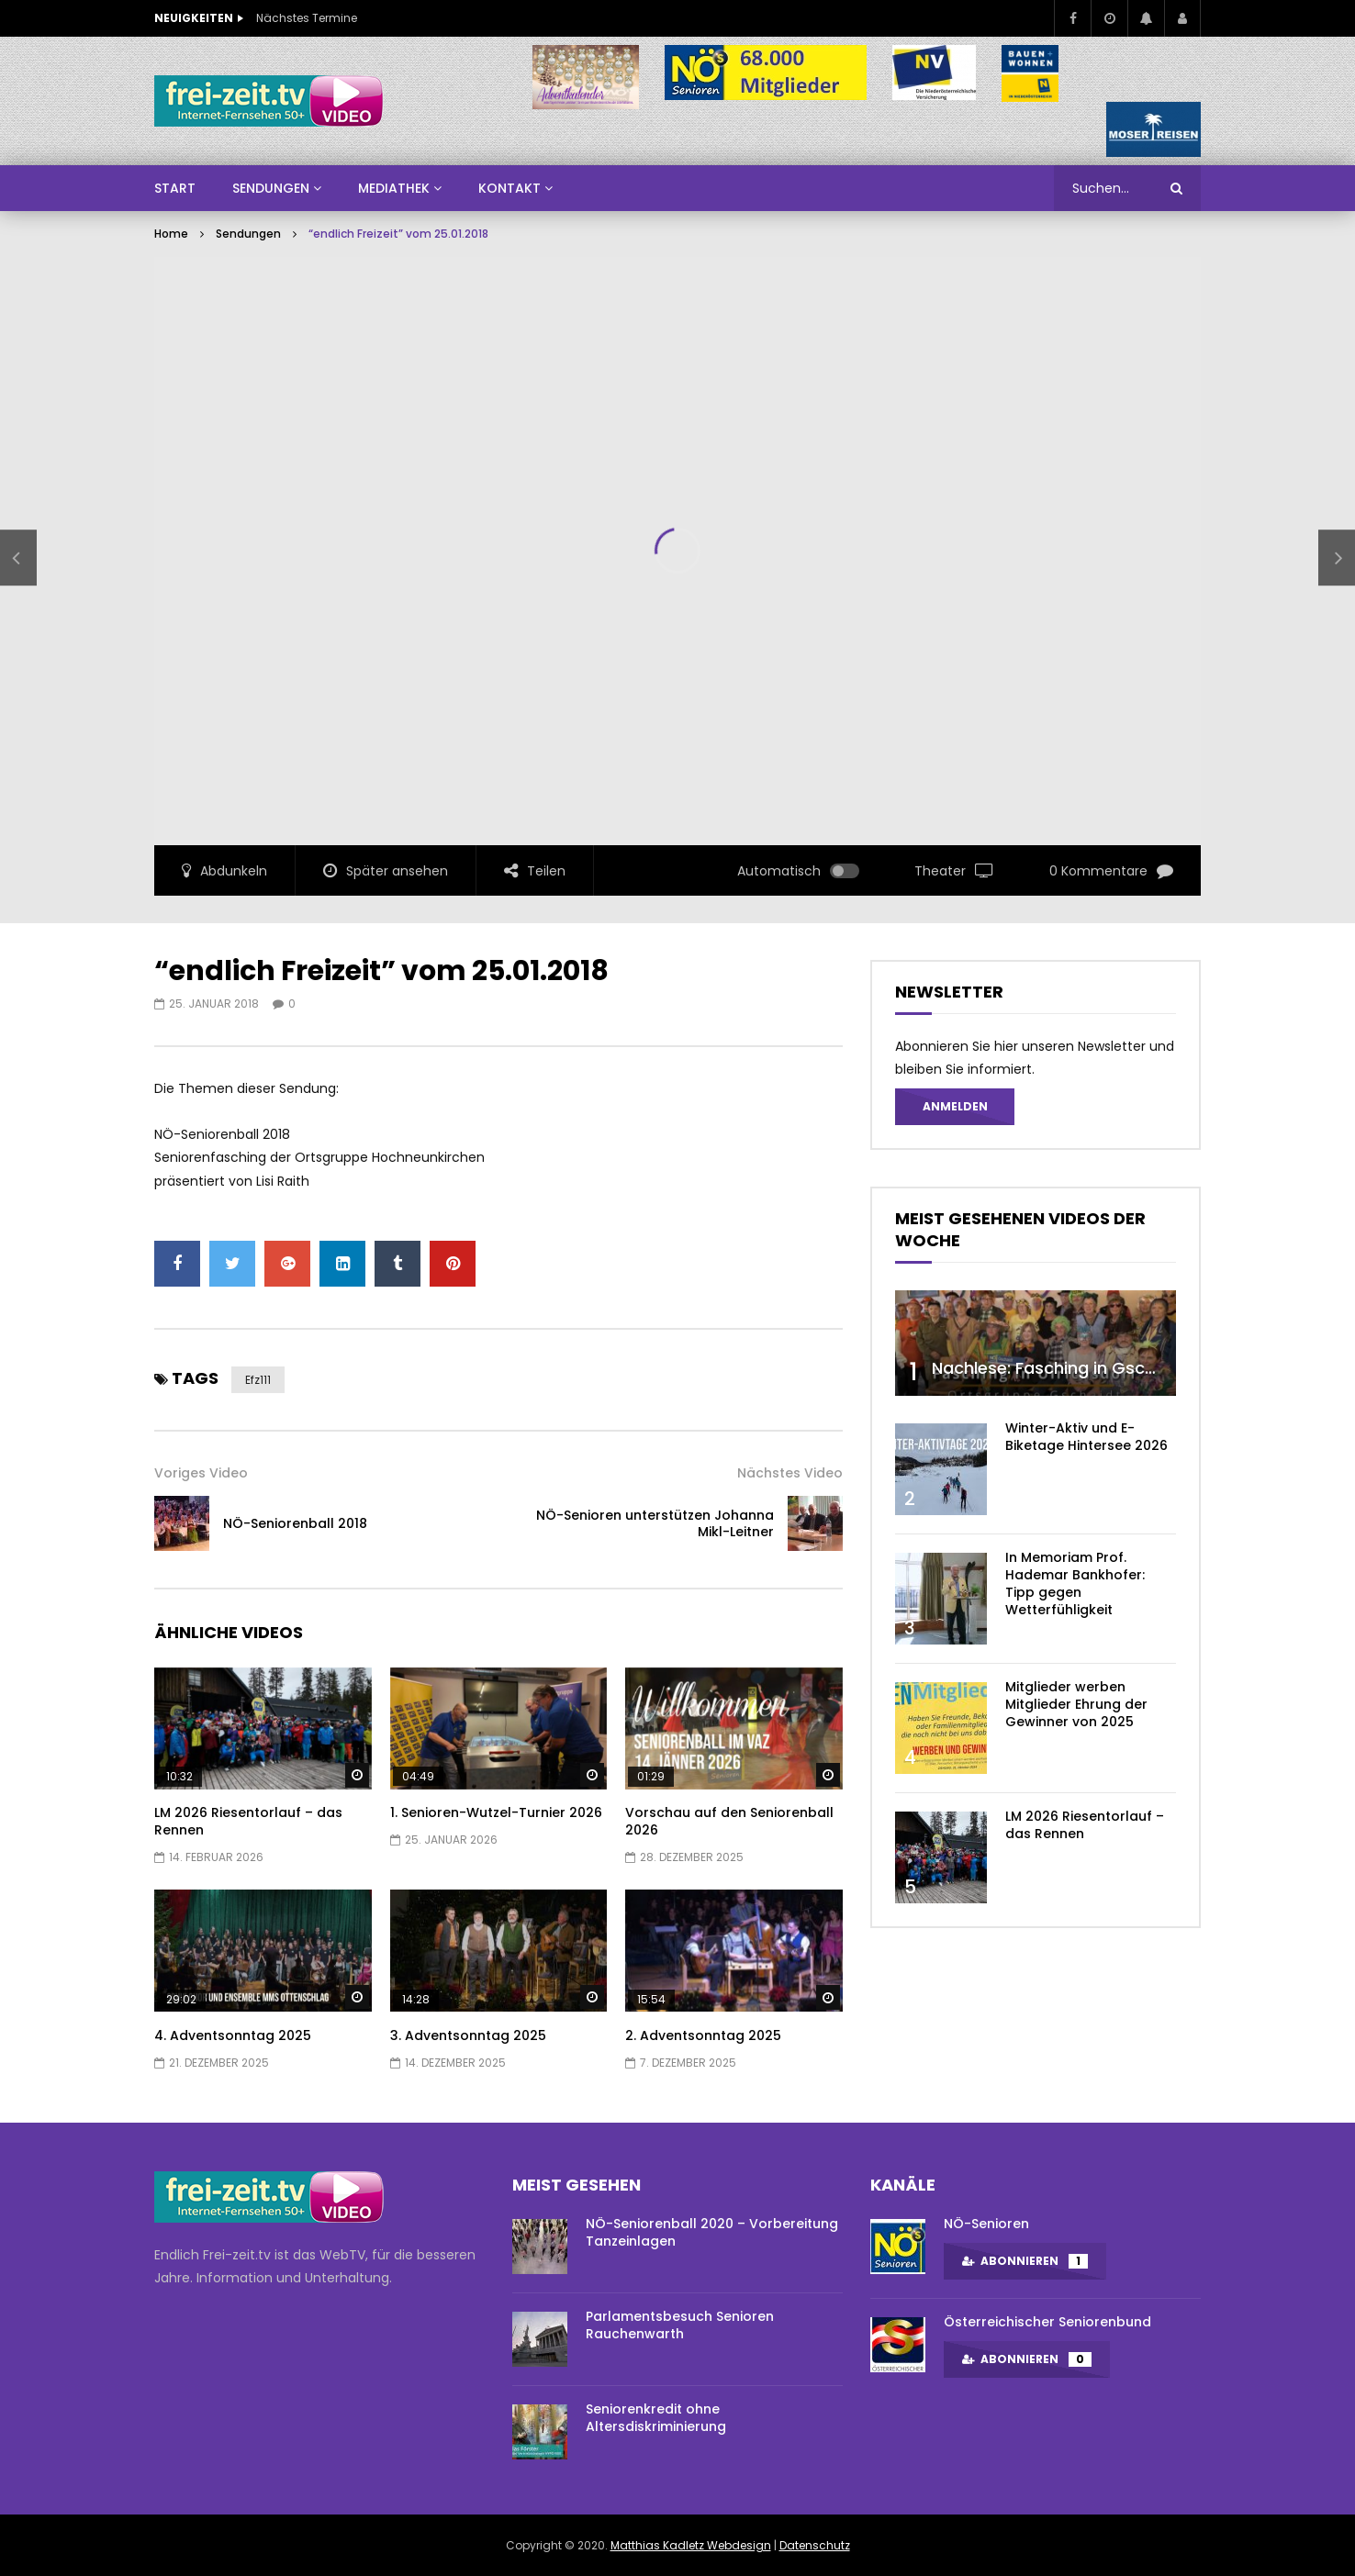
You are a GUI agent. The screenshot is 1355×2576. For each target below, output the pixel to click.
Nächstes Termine (306, 18)
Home (171, 233)
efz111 (258, 1380)
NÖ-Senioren (986, 2223)
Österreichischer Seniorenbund (1047, 2322)
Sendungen (248, 233)
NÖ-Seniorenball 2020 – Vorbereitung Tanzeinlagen (712, 2232)
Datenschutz (814, 2545)
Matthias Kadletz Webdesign (690, 2545)
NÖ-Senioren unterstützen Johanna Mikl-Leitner (655, 1524)
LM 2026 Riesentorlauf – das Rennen (248, 1821)
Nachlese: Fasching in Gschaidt (1060, 1367)
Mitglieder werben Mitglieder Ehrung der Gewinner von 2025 (1076, 1704)
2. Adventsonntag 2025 (703, 2035)
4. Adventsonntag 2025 (232, 2035)
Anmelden (955, 1106)
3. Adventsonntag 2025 (468, 2035)
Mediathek (394, 188)
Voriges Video (201, 1473)
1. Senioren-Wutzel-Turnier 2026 (496, 1812)
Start (175, 188)
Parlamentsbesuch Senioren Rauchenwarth (680, 2325)
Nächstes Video (790, 1473)
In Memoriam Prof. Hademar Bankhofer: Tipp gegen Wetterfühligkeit (1075, 1583)
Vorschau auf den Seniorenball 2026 (729, 1821)
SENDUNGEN (270, 188)
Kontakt (509, 188)
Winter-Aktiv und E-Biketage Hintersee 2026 (1086, 1437)
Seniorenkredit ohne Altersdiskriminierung (656, 2418)
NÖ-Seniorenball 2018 (295, 1523)
